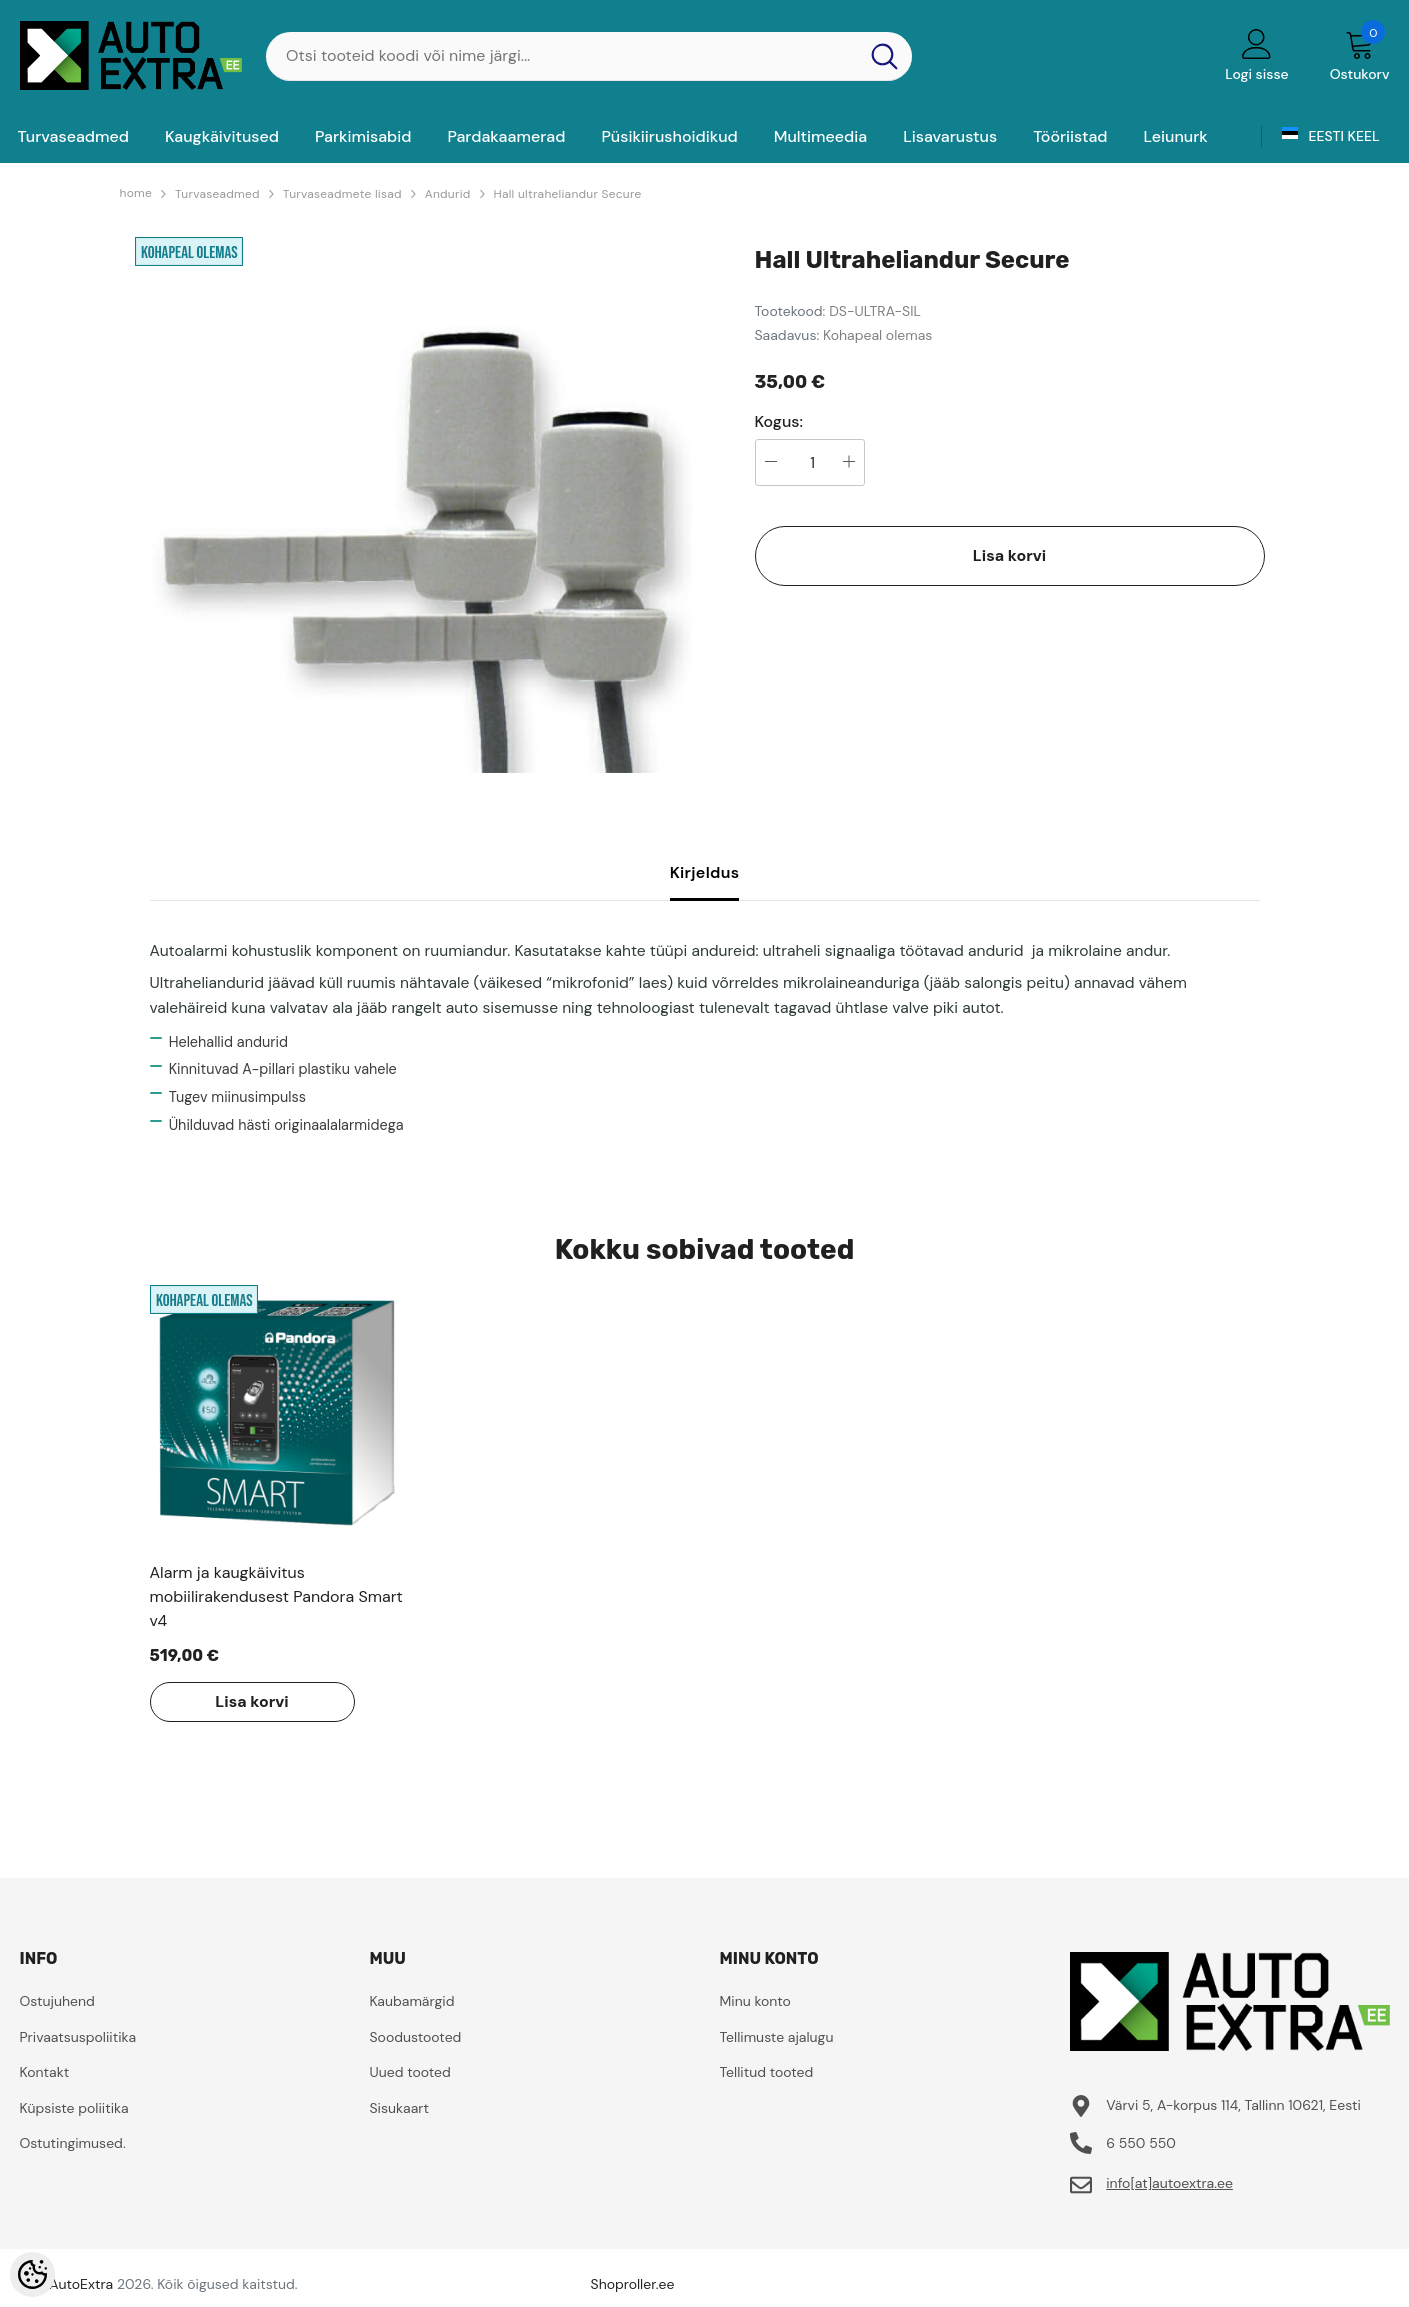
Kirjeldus (705, 872)
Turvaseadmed (217, 194)
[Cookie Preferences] (32, 2274)
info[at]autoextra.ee (1169, 2183)
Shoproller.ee (633, 2284)
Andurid (448, 194)
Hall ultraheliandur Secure (568, 194)
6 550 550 (1141, 2143)
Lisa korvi (1009, 555)
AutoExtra (81, 2284)
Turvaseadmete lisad (342, 194)
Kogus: (779, 422)
